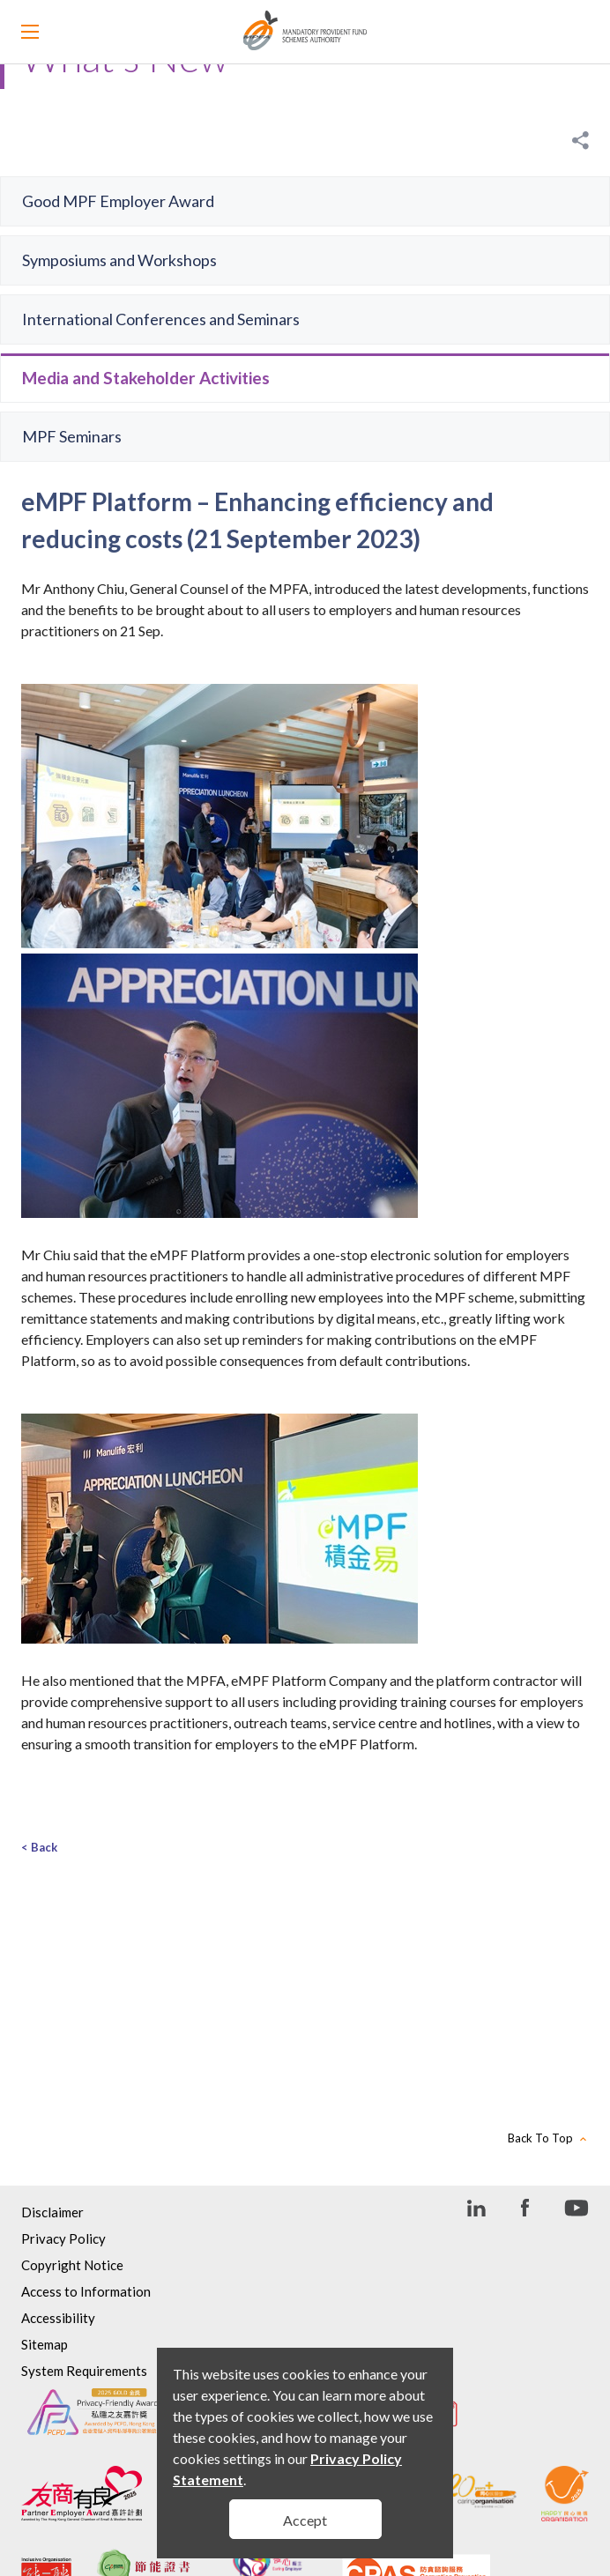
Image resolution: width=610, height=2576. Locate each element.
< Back (39, 1847)
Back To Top (540, 2138)
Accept (305, 2520)
